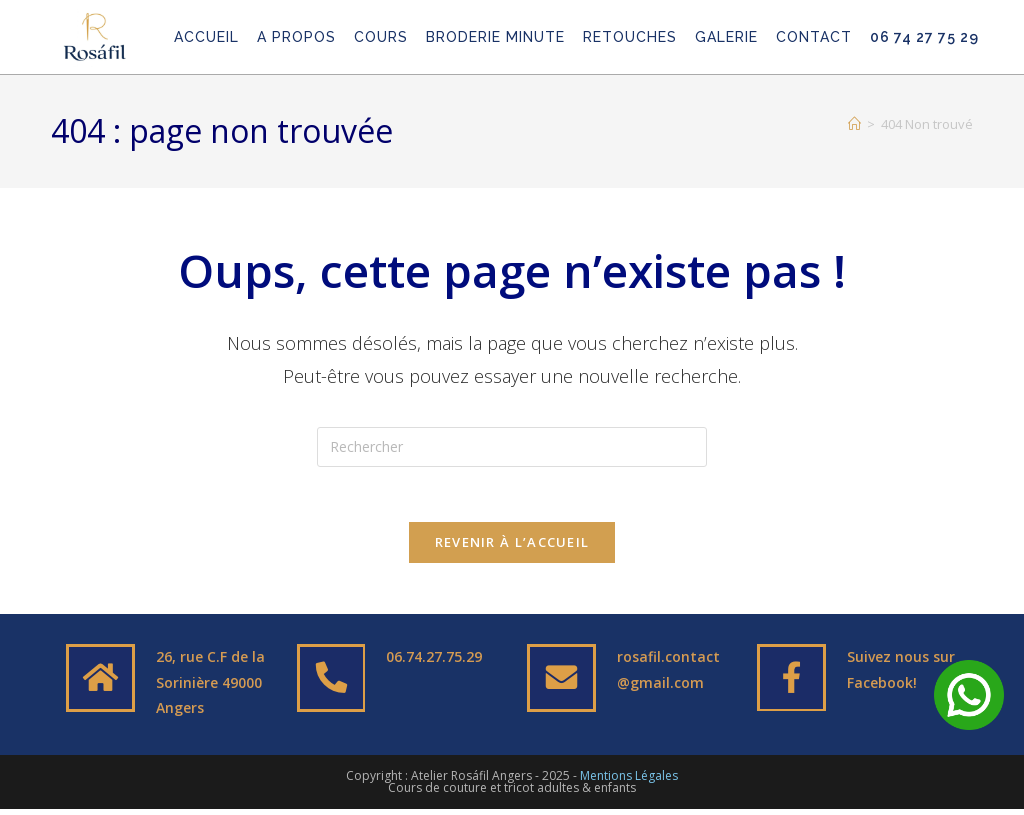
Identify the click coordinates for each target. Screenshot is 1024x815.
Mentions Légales (629, 781)
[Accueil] (854, 124)
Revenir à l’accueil (512, 548)
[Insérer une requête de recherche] (512, 447)
